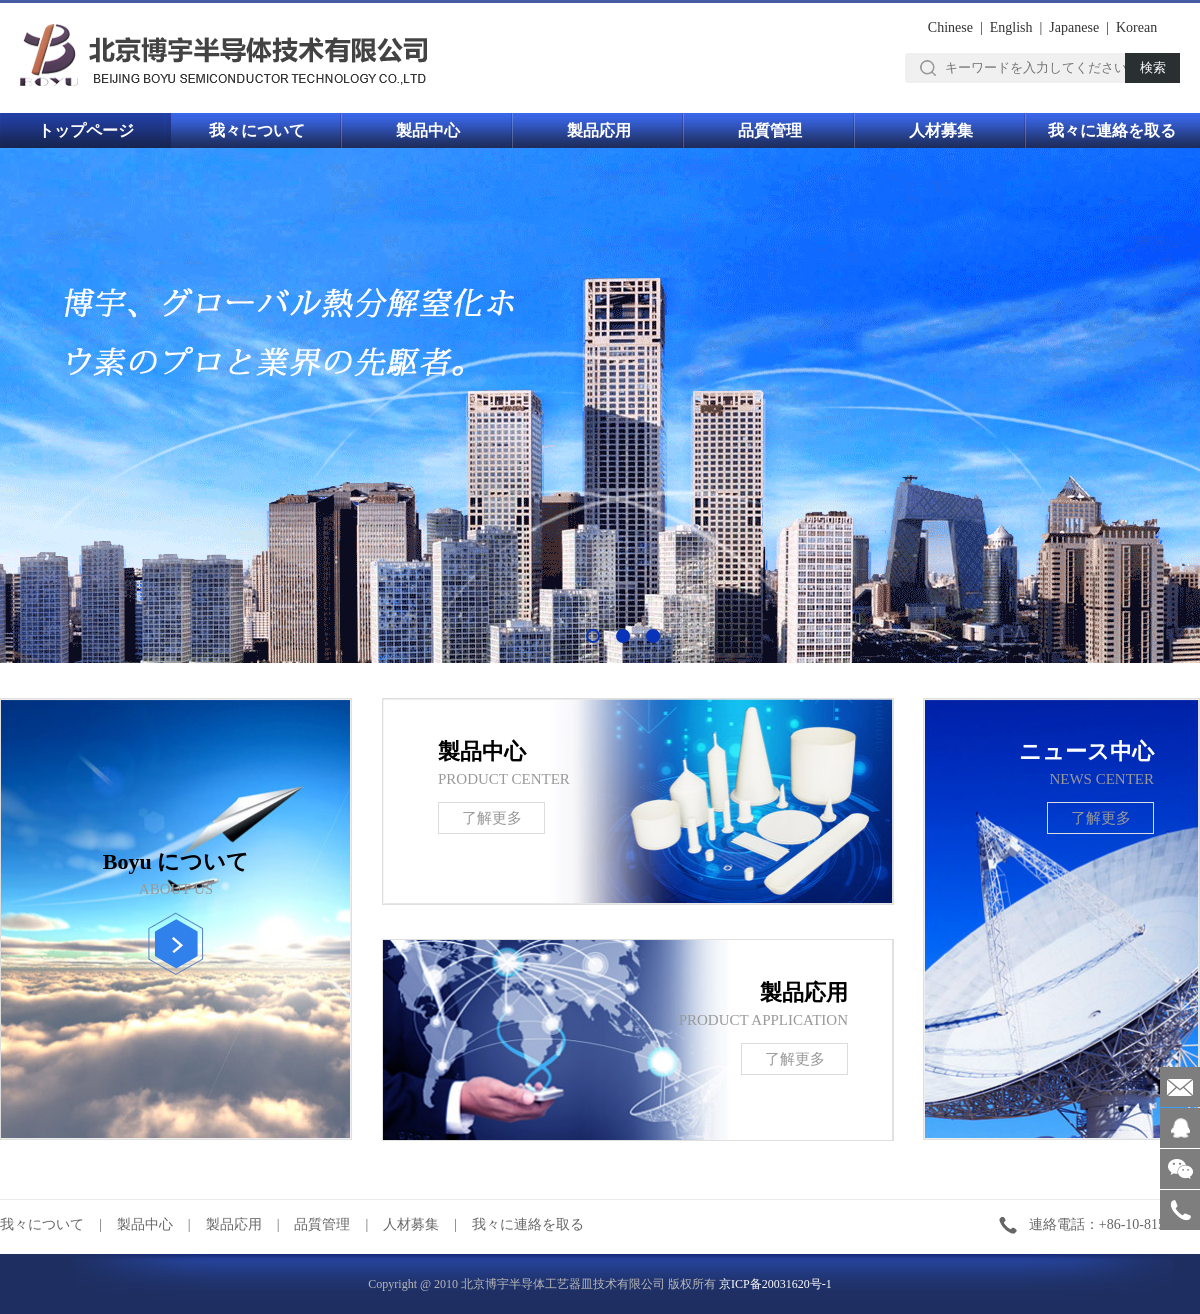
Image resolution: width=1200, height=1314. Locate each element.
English (1011, 27)
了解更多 (1101, 818)
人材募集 (941, 130)
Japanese (1074, 27)
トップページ (86, 130)
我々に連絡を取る (1112, 130)
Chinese (950, 27)
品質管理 (770, 130)
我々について (257, 130)
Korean (1136, 27)
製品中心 (428, 130)
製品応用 (599, 130)
